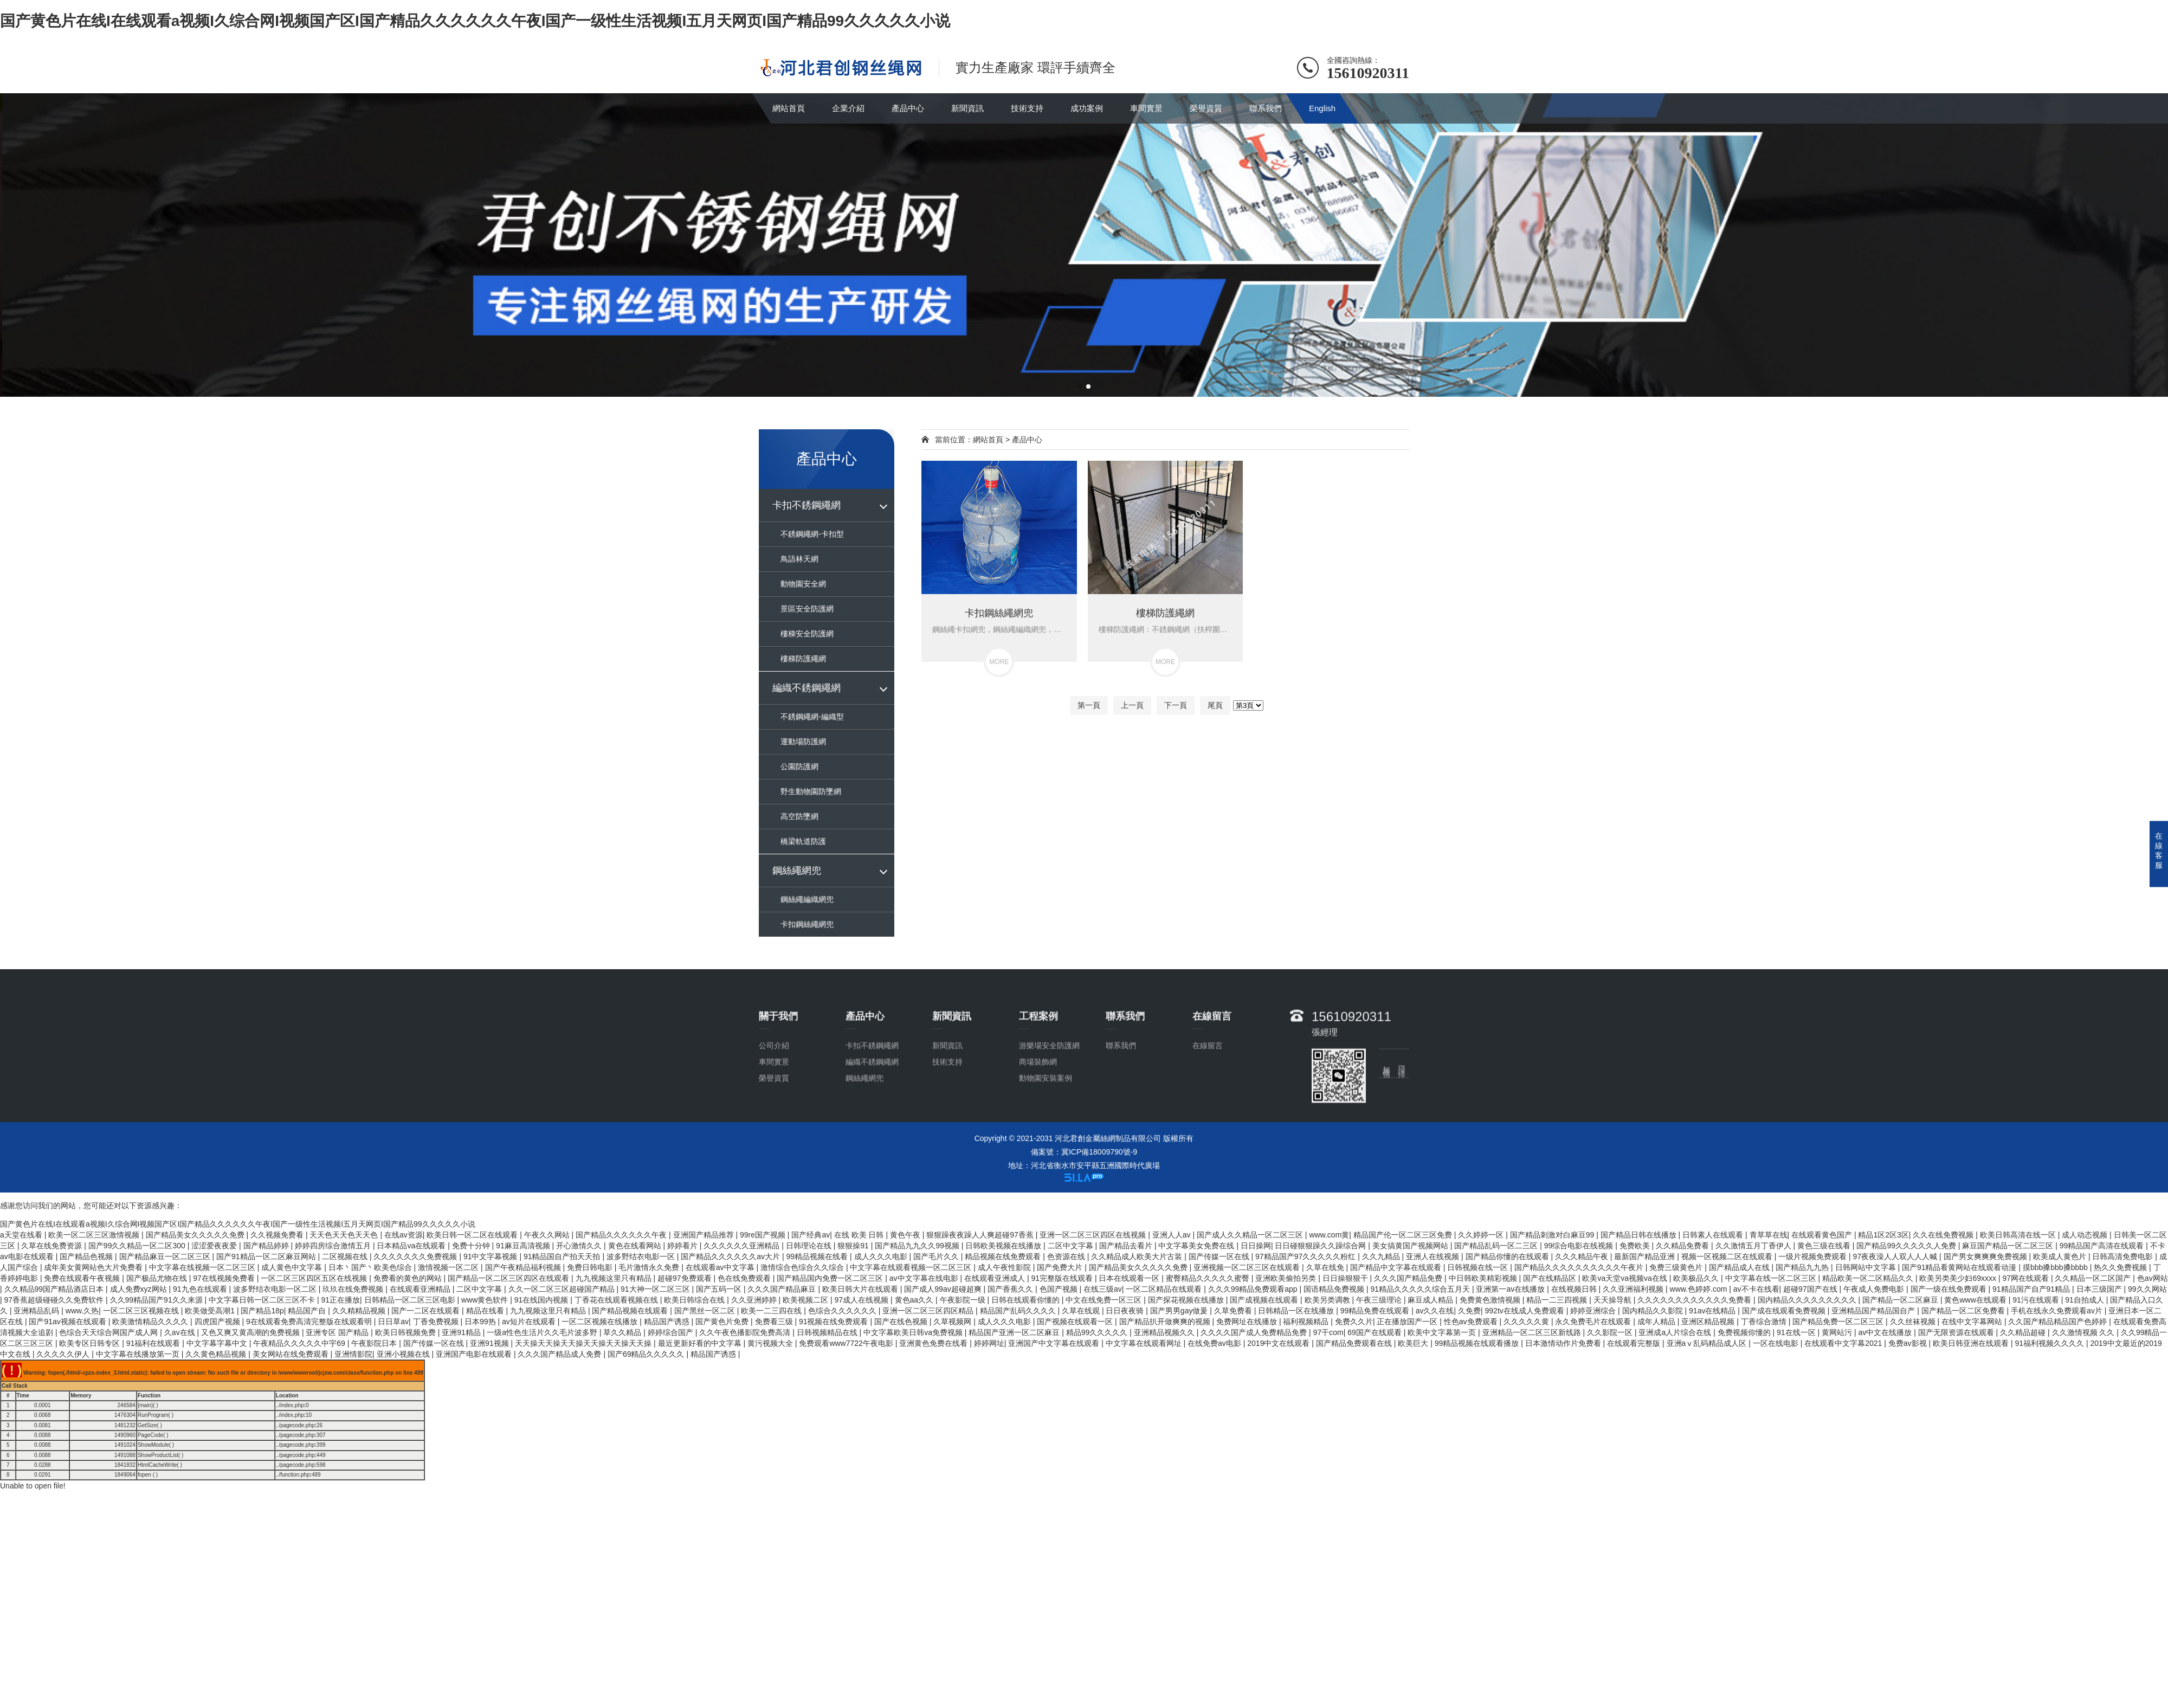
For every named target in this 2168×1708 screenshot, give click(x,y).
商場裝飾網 (1038, 1123)
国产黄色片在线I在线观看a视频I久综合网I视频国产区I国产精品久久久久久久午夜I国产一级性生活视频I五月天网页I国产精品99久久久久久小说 (475, 20)
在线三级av (1102, 1289)
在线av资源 (403, 1234)
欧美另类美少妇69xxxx (1958, 1278)
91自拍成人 (2085, 1299)
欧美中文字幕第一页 (1443, 1332)
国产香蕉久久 (1011, 1289)
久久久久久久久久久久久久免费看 (1695, 1299)
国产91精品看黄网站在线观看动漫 (1960, 1267)
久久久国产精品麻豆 (782, 1289)
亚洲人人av (1172, 1234)
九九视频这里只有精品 (615, 1278)
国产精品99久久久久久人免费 (1907, 1245)
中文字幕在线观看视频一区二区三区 (911, 1267)
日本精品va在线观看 (412, 1245)
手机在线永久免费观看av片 (2058, 1310)
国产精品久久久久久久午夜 (622, 1234)
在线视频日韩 (1575, 1289)
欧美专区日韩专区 (90, 1343)
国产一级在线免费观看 (1950, 1289)
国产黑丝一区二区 (705, 1310)
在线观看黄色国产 (1822, 1234)
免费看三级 (775, 1321)
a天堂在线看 (22, 1234)
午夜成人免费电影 (1874, 1289)
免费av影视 (1908, 1343)
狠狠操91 (853, 1245)
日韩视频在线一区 (1478, 1267)
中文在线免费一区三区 (1105, 1299)
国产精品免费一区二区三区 (1839, 1321)
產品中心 (908, 108)
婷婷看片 (683, 1245)
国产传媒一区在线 (1220, 1256)
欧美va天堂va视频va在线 (1625, 1278)
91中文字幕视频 (491, 1256)
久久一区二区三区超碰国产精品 (562, 1289)
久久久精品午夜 (1582, 1256)
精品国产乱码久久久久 (1019, 1310)
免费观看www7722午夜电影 (847, 1343)
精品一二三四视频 (1557, 1299)
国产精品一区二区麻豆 (1901, 1299)
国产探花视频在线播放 (1187, 1299)
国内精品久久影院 (1653, 1310)
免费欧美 (1635, 1245)
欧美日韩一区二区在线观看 (473, 1234)
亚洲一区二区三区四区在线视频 (1094, 1234)
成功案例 (1086, 108)
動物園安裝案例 (1045, 1140)
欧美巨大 (1414, 1343)
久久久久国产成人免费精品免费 (1255, 1332)
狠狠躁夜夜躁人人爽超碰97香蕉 (980, 1234)
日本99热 (481, 1321)
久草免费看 (1234, 1310)
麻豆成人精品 (1431, 1299)
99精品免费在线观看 (1375, 1310)
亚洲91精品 (462, 1332)
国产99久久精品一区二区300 (138, 1245)
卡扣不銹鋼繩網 (806, 505)
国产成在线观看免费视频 (1785, 1310)
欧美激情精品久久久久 (151, 1321)
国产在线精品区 (1550, 1278)
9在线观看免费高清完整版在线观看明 (310, 1321)
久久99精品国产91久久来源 (157, 1299)
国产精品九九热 (1803, 1267)
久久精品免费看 (1683, 1245)
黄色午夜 (906, 1234)
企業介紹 (848, 108)
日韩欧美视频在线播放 (1004, 1245)
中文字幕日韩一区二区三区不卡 (263, 1299)
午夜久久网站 (548, 1234)
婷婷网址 (989, 1343)
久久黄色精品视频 (216, 1354)
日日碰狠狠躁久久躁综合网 (1321, 1245)
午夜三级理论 (1380, 1299)
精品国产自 (308, 1310)
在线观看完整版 (1634, 1343)
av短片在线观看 (530, 1321)
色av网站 (2152, 1278)
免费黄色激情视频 (1491, 1299)
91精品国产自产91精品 (2032, 1289)
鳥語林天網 (799, 559)
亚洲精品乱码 (37, 1310)
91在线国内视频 (542, 1299)
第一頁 (1088, 705)
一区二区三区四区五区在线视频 (315, 1278)
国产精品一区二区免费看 (1964, 1310)
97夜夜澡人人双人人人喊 (1896, 1256)
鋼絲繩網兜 (796, 870)
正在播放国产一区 (1408, 1321)
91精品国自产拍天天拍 (563, 1256)
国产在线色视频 (902, 1321)
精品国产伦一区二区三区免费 (1403, 1234)
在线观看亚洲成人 (995, 1278)
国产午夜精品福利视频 (524, 1267)
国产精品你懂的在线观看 (1508, 1256)
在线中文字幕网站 (1972, 1321)
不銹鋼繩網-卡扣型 (812, 534)
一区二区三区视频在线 (142, 1310)
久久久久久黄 (1527, 1321)
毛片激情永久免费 (649, 1267)
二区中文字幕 (1071, 1245)
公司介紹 (774, 1107)
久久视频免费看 (278, 1234)
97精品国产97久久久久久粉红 (1306, 1256)
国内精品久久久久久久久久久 (1808, 1299)
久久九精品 (1382, 1256)
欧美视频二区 (806, 1299)
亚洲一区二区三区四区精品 (929, 1310)
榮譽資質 (1206, 108)
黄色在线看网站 (635, 1245)
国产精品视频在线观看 (631, 1310)
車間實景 (1146, 108)
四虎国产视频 (218, 1321)
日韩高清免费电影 (2123, 1256)
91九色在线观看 (201, 1289)
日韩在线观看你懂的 (1026, 1299)
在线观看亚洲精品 (421, 1289)
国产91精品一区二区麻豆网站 (267, 1256)
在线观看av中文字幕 (721, 1267)
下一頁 (1175, 705)
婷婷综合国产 (671, 1332)
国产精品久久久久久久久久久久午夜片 (1580, 1267)
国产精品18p (262, 1310)
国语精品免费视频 (1335, 1289)
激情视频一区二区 (449, 1267)
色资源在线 (1067, 1256)
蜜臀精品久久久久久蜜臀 (1208, 1278)
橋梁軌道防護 (803, 841)
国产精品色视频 (87, 1256)
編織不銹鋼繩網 (806, 687)
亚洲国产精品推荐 (704, 1234)
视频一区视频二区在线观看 (1728, 1256)
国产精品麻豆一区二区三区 (165, 1256)
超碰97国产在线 (1811, 1289)
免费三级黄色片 (1677, 1267)
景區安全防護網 (807, 608)
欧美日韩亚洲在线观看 (1972, 1343)
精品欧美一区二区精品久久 (1868, 1278)
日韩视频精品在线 (828, 1332)
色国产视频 (1060, 1289)
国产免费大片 (1061, 1267)
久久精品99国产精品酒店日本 (55, 1289)
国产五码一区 (720, 1289)
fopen (144, 1475)
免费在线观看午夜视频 (83, 1278)
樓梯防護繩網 (803, 658)
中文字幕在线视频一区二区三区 (203, 1267)
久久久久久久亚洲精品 (743, 1245)
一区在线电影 (1777, 1343)
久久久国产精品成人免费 (560, 1354)
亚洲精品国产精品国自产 (1874, 1310)
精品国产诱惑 (668, 1321)
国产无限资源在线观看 (1957, 1332)
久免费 (1469, 1310)
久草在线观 (1082, 1310)
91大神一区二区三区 (656, 1289)
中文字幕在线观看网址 (1145, 1343)
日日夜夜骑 (1126, 1310)
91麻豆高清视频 (524, 1245)
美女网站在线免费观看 (292, 1354)
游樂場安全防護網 (1049, 1107)
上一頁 (1132, 705)
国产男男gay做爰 (1180, 1310)
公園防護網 (799, 766)
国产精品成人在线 (1740, 1267)
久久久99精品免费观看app (1254, 1289)
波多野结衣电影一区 (641, 1256)
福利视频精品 (1307, 1321)
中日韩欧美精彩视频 (1484, 1278)
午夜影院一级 (964, 1299)
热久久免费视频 (2121, 1267)
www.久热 (82, 1310)
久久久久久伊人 (64, 1354)
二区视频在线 (346, 1256)
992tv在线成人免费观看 (1525, 1310)
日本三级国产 (2100, 1289)
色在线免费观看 (745, 1278)
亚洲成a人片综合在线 (1675, 1332)
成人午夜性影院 (1005, 1267)
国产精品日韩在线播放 (1640, 1234)
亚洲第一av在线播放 (1511, 1289)
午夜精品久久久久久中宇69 (300, 1343)
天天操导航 (1613, 1299)
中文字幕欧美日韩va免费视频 (914, 1332)
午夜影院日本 (375, 1343)
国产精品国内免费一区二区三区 (831, 1278)
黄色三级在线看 (1825, 1245)
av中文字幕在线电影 (924, 1278)
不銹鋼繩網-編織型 (812, 716)
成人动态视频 (2085, 1234)
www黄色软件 (485, 1299)
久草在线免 (1326, 1267)
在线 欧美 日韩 (860, 1234)
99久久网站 (2147, 1289)
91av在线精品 (1713, 1310)
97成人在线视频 (863, 1299)
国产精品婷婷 (267, 1245)
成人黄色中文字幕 (292, 1267)
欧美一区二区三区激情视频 (94, 1234)
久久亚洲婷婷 (755, 1299)
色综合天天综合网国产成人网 (109, 1332)
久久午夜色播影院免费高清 (745, 1332)
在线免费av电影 (1215, 1343)
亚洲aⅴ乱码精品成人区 (1708, 1343)
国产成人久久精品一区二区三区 (1251, 1234)
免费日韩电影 (591, 1267)
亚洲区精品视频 (1709, 1321)
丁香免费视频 (437, 1321)
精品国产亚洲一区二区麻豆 (1015, 1332)
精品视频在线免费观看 (1004, 1256)
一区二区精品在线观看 (1165, 1289)
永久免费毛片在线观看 (1594, 1321)
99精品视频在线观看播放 (1478, 1343)
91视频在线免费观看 (834, 1321)
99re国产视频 (764, 1234)
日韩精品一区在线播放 (1297, 1310)
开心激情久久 (580, 1245)
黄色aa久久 (915, 1299)
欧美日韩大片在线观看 (861, 1289)
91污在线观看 (2036, 1299)
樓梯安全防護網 (807, 633)
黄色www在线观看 (1976, 1299)
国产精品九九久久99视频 (918, 1245)
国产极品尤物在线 (157, 1278)
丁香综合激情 (1765, 1321)
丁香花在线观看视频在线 (617, 1299)
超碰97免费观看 (685, 1278)
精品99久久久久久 (1098, 1332)
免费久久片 (1354, 1321)
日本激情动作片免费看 (1564, 1343)
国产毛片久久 (937, 1256)
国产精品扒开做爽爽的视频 (1165, 1321)
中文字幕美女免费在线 (1197, 1245)
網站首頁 (788, 108)
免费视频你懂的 (1745, 1332)
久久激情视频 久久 (2084, 1332)
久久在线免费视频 (1944, 1234)
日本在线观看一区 (1130, 1278)
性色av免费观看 (1472, 1321)
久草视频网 (953, 1321)
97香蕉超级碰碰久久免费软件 (55, 1299)
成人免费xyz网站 (139, 1289)
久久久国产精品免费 (1409, 1278)
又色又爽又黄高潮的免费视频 (251, 1332)
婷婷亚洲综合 (1594, 1310)
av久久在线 (1435, 1310)
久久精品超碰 (2024, 1332)
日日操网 (1256, 1245)
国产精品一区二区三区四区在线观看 (509, 1278)
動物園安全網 (803, 583)
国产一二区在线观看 (426, 1310)
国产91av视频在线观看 (68, 1321)
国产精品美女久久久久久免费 (196, 1234)
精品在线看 (486, 1310)
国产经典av (810, 1234)
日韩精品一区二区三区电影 (410, 1299)
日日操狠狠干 (1346, 1278)
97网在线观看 (2026, 1278)
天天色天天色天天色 (344, 1234)
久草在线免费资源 (52, 1245)
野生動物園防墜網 (810, 791)
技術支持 (1027, 108)
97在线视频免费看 (224, 1278)
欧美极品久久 (1697, 1278)
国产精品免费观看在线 (1355, 1343)
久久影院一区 (1611, 1332)
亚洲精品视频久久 (1165, 1332)
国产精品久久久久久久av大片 (731, 1256)
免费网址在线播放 (1247, 1321)
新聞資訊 (967, 108)
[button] (1079, 386)
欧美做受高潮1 (211, 1310)
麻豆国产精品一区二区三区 (2008, 1245)
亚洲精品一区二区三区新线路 (1532, 1332)
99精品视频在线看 (818, 1256)
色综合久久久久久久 (843, 1310)
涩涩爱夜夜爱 (215, 1245)
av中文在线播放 (1886, 1332)
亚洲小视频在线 (404, 1354)
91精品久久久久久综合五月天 (1421, 1289)
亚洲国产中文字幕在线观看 (1054, 1343)
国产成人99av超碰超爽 (943, 1289)
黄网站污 (1838, 1332)
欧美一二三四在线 (772, 1310)
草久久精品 (623, 1332)
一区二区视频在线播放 (601, 1321)
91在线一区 (1797, 1332)
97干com (1328, 1332)
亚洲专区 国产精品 (338, 1332)
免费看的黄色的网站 (408, 1278)
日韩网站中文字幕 (1866, 1267)
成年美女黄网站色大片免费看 (94, 1267)
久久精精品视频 (360, 1310)
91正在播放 (340, 1299)
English (1322, 108)
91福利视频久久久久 (2050, 1343)
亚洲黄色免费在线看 (934, 1343)
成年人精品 (1657, 1321)
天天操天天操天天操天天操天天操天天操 (584, 1343)
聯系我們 (1265, 108)
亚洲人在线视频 (1433, 1256)
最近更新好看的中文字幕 (701, 1343)
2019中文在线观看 (1279, 1343)
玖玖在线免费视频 (353, 1289)
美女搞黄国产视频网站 (1411, 1245)
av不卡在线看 (1756, 1289)
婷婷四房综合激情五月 (334, 1245)
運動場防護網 (803, 741)
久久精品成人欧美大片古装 (1137, 1256)
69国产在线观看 (1375, 1332)
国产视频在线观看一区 (1076, 1321)
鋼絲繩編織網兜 (807, 899)
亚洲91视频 (490, 1343)
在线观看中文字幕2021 (1844, 1343)
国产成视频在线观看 (1265, 1299)
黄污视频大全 (771, 1343)
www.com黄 (1329, 1234)
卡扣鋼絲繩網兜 (807, 924)
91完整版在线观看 (1062, 1278)
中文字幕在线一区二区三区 (1771, 1278)
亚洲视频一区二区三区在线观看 (1247, 1267)
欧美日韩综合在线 (695, 1299)
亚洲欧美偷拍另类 (1286, 1278)
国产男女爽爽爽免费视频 (1986, 1256)
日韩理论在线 (810, 1245)
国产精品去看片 (1126, 1245)
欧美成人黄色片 (2060, 1256)
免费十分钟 (472, 1245)
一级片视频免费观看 (1813, 1256)
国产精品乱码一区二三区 (1497, 1245)
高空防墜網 (799, 816)
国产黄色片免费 (723, 1321)
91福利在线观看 (154, 1343)
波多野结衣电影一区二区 (276, 1289)
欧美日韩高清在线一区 (2019, 1234)
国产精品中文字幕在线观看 (1396, 1267)
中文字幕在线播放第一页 (139, 1354)
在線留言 (1207, 1107)
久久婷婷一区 (1482, 1234)
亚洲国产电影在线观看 (475, 1354)
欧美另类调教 (1328, 1299)
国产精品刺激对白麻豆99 (1553, 1234)
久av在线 (180, 1332)
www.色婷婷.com (1700, 1289)
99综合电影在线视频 (1579, 1245)
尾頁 (1215, 705)
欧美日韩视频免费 (406, 1332)
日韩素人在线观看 (1713, 1234)
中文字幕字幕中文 (217, 1343)
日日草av (393, 1321)
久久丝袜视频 (1914, 1321)
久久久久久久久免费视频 (416, 1256)
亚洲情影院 (353, 1354)
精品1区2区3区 (1883, 1234)
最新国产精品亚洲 (1645, 1256)
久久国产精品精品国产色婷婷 (2058, 1321)
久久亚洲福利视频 (1634, 1289)
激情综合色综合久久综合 (803, 1267)
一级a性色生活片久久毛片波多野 (543, 1332)
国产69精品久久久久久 (647, 1354)
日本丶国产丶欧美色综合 (371, 1267)
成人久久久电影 (881, 1256)
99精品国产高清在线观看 (2103, 1245)
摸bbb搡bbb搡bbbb (2056, 1267)
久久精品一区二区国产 (2094, 1278)
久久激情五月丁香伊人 (1754, 1245)
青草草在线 (1769, 1234)
